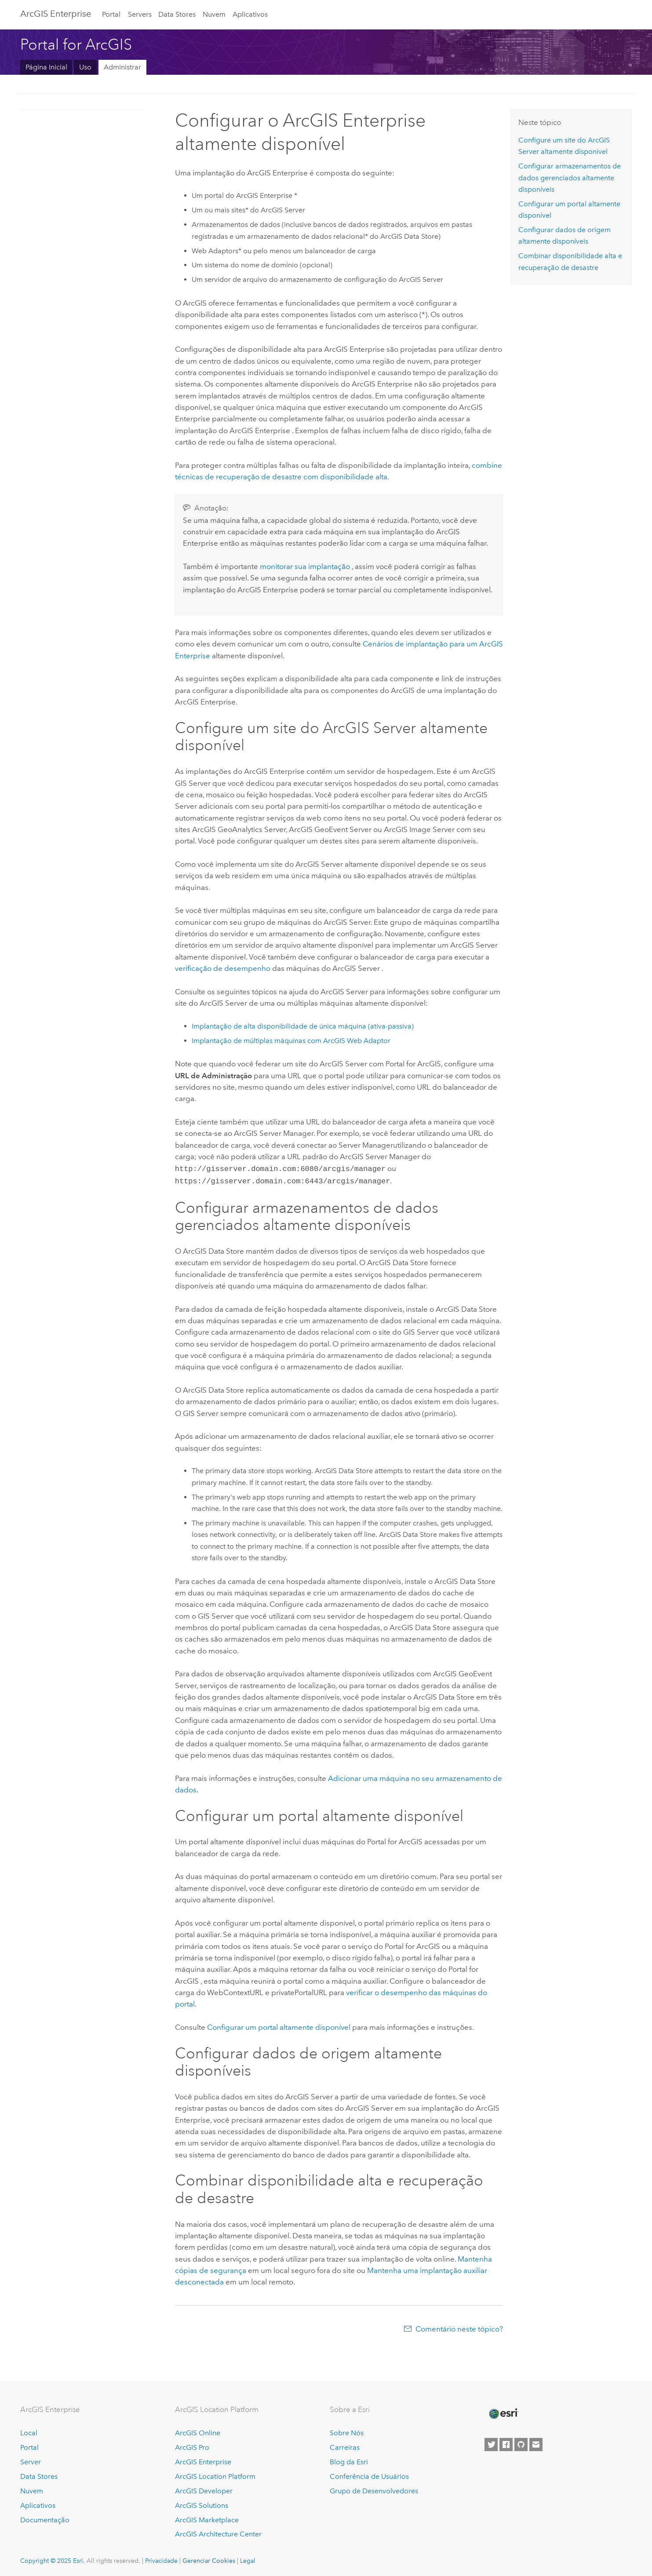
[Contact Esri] (536, 2442)
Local (28, 2431)
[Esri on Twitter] (491, 2442)
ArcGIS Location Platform (215, 2474)
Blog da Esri (349, 2460)
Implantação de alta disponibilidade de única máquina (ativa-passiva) (303, 1026)
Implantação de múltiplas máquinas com (291, 1040)
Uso (85, 67)
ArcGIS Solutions (201, 2503)
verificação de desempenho (222, 968)
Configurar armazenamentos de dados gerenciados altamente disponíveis (569, 177)
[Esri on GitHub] (521, 2442)
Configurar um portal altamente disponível (278, 2025)
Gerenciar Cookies (208, 2558)
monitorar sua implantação (305, 566)
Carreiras (345, 2445)
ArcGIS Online (197, 2431)
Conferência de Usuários (369, 2474)
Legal (247, 2558)
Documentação (44, 2518)
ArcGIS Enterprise (55, 13)
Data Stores (177, 14)
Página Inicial (46, 67)
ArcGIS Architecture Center (218, 2532)
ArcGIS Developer (204, 2489)
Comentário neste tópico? (459, 2327)
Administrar (122, 67)
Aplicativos (250, 14)
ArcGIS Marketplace (207, 2518)
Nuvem (214, 14)
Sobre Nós (347, 2431)
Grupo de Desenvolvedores (374, 2489)
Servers (140, 14)
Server (30, 2460)
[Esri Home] (503, 2412)
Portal (111, 14)
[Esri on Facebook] (506, 2442)
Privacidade (161, 2558)
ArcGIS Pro (192, 2445)
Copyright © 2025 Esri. (52, 2558)
